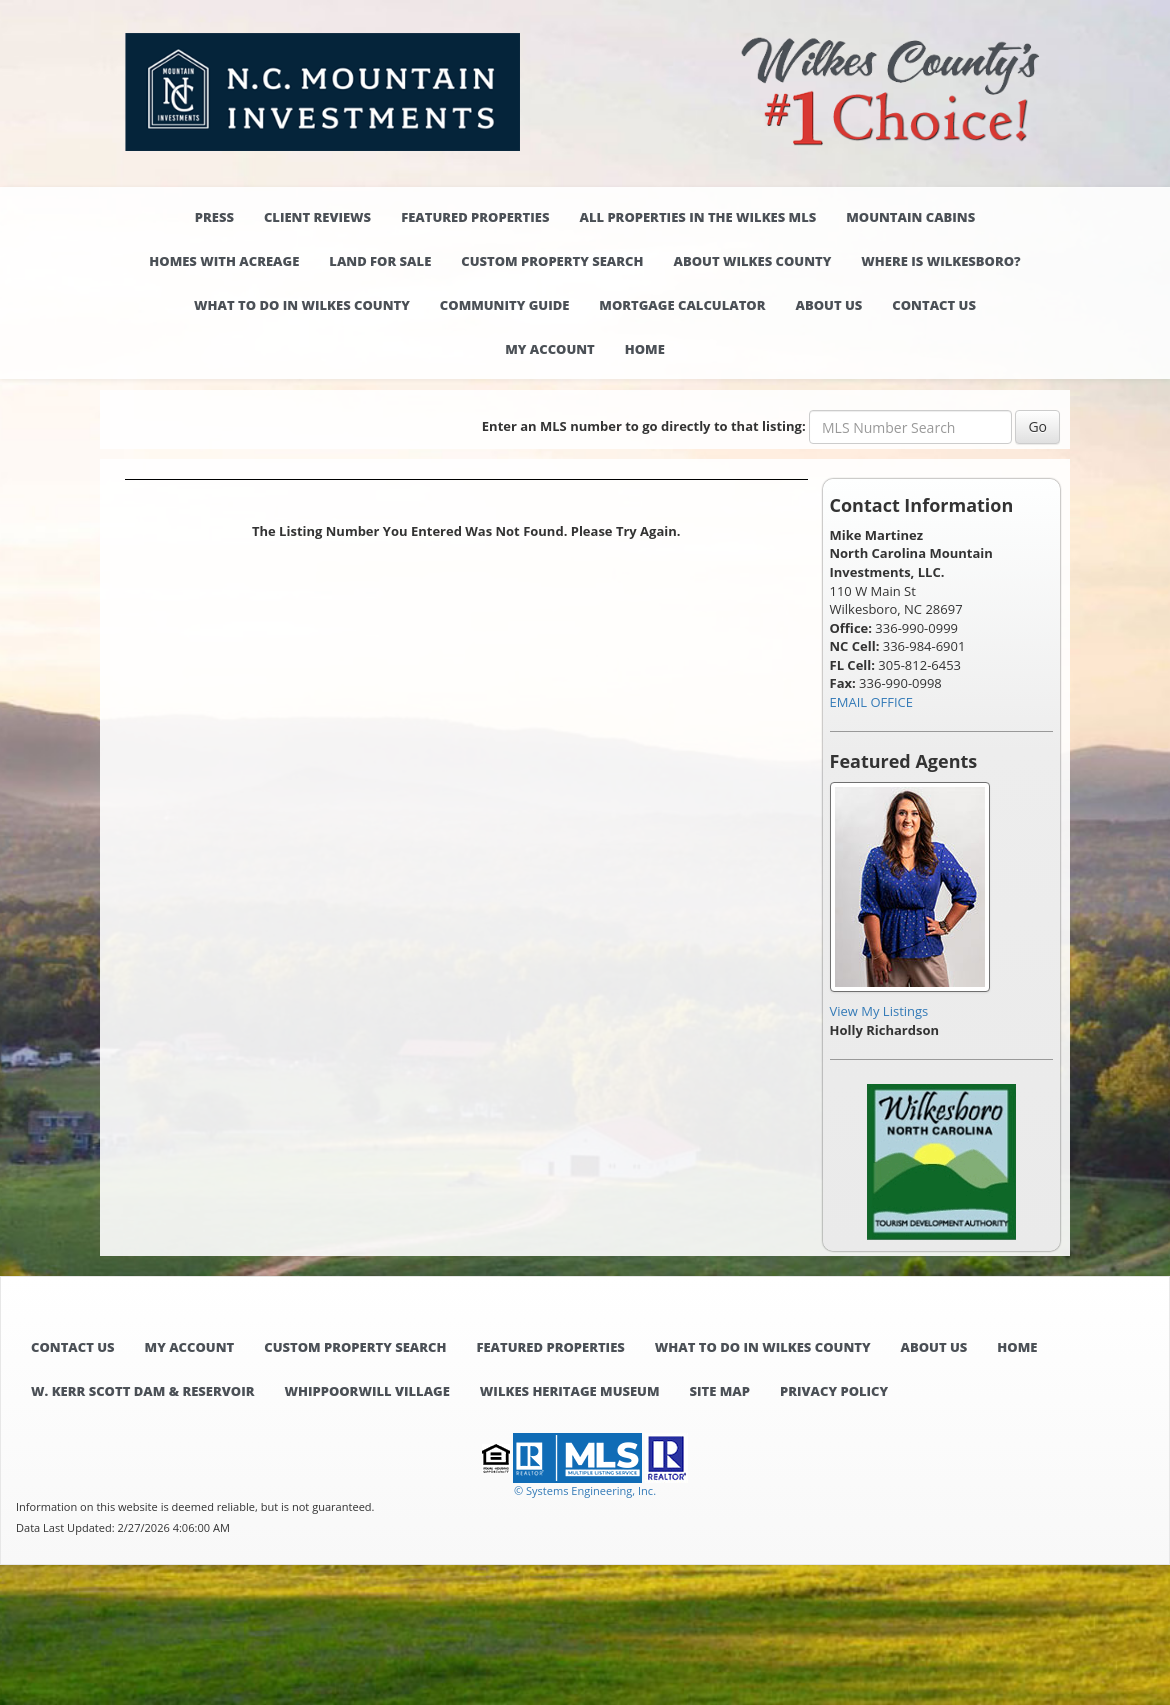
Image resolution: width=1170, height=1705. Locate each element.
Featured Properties (475, 217)
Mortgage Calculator (682, 305)
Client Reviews (317, 217)
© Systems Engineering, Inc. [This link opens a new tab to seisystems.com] (585, 1490)
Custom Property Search (552, 261)
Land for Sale (380, 261)
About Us (829, 305)
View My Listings (879, 1011)
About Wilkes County (753, 261)
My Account (550, 349)
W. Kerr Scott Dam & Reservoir (142, 1391)
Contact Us (934, 305)
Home (645, 349)
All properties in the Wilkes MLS (697, 217)
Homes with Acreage (224, 261)
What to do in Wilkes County (302, 305)
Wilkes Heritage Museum (570, 1391)
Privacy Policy (834, 1391)
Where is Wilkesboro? (940, 261)
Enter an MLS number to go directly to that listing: (644, 426)
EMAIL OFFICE (872, 702)
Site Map (720, 1391)
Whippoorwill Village (366, 1391)
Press (214, 217)
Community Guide (505, 305)
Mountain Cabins (910, 217)
